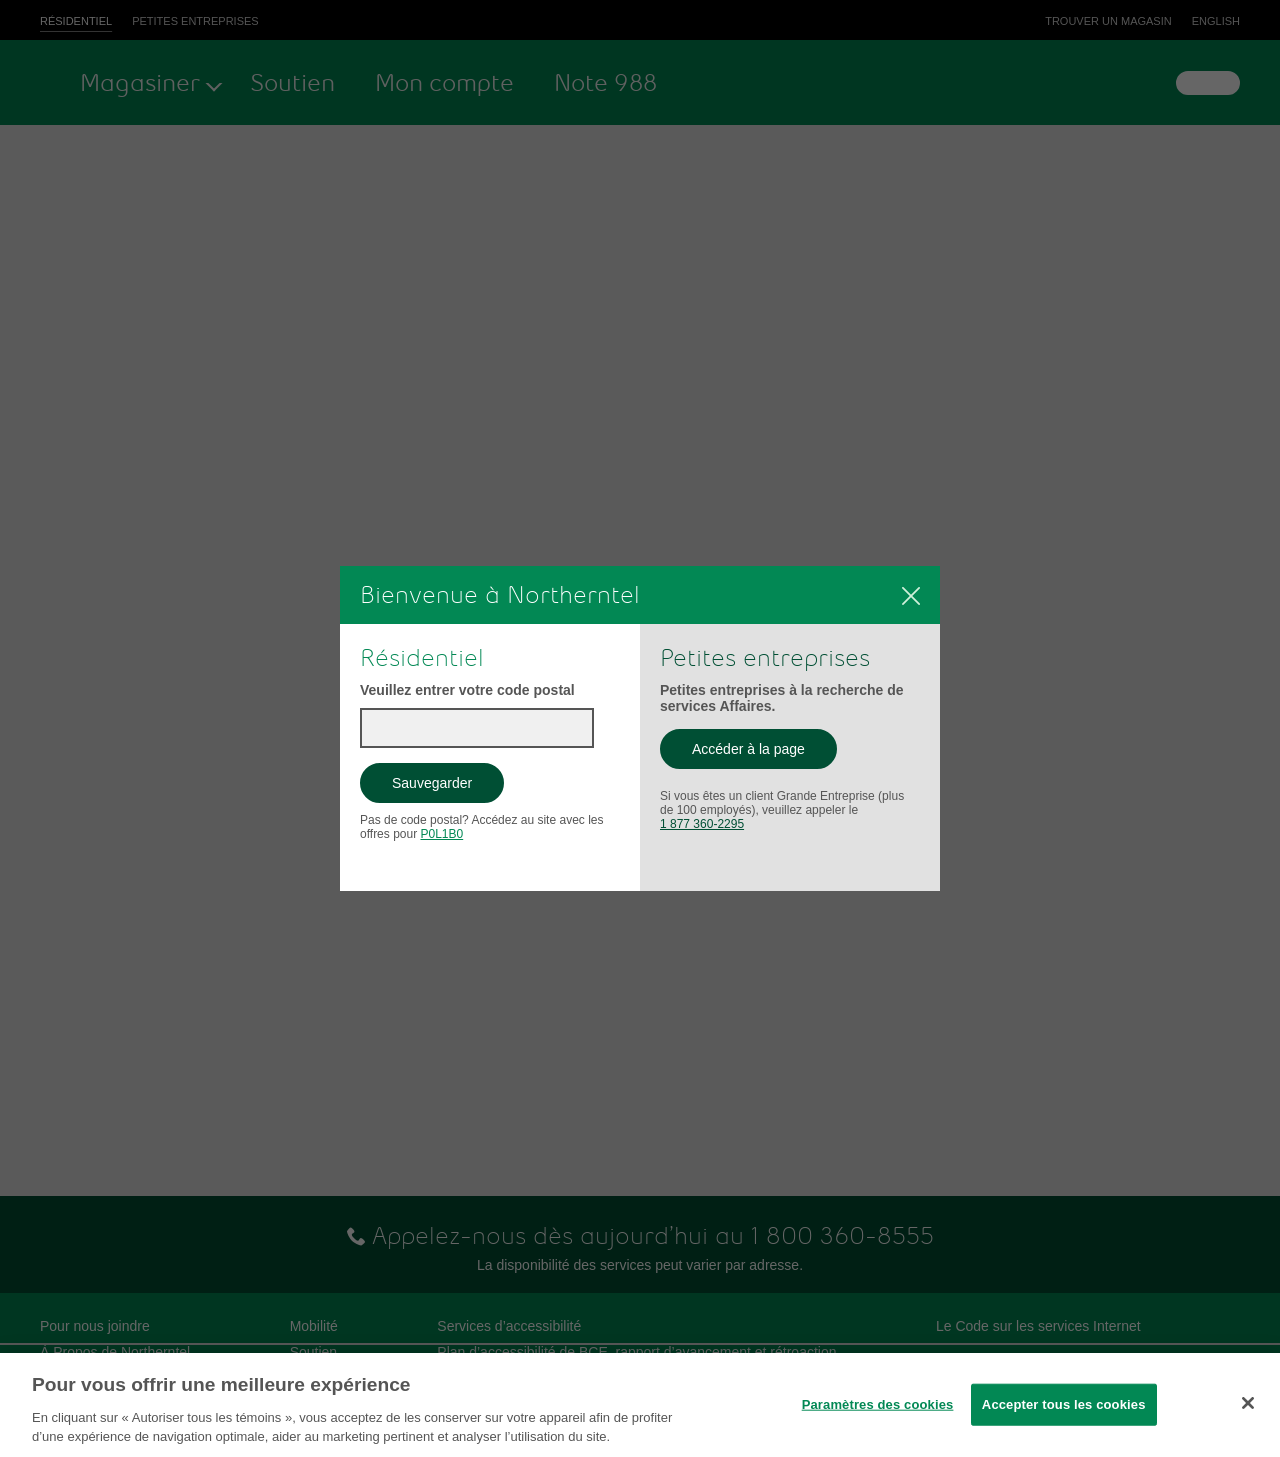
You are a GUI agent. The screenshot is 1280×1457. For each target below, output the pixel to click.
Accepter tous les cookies (1064, 1404)
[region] (640, 1405)
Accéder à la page (764, 754)
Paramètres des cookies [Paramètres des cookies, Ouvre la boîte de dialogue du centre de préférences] (878, 1404)
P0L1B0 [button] (441, 834)
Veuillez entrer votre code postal (467, 690)
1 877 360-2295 (702, 824)
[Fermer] (911, 595)
